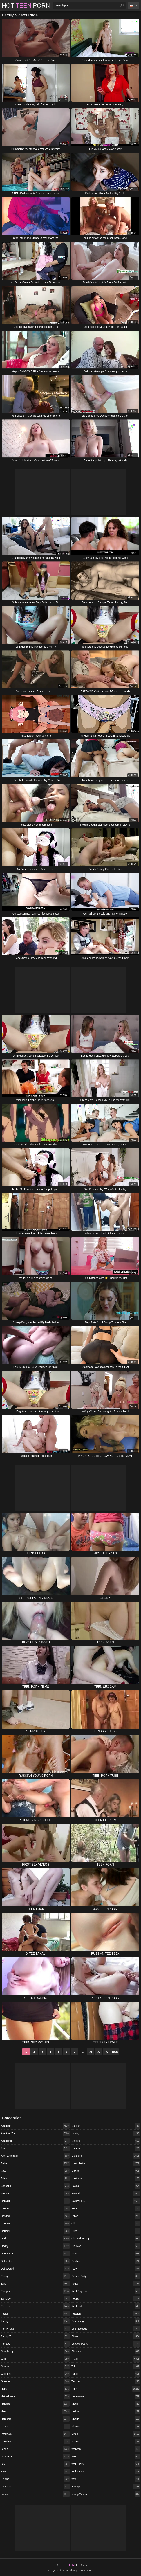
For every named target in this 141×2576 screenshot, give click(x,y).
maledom (105, 2148)
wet (105, 2456)
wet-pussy (105, 2464)
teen (105, 2389)
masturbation (105, 2163)
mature (105, 2171)
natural (105, 2193)
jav (35, 2464)
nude (105, 2208)
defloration (35, 2261)
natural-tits (105, 2201)
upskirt (105, 2419)
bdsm (35, 2178)
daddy (35, 2246)
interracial (35, 2434)
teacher (105, 2381)
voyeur (105, 2441)
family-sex (35, 2328)
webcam (105, 2449)
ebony (35, 2276)
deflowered (35, 2268)
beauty (35, 2193)
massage (105, 2156)
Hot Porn (26, 5)
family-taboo (35, 2336)
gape (35, 2359)
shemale (105, 2351)
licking (105, 2133)
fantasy (35, 2344)
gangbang (35, 2351)
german (35, 2366)
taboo (105, 2366)
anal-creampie (35, 2156)
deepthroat (35, 2253)
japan (35, 2449)
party (105, 2268)
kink (35, 2471)
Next (115, 2051)
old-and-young (105, 2238)
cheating (35, 2223)
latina (35, 2494)
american (35, 2141)
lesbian (105, 2126)
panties (105, 2261)
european (35, 2291)
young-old (105, 2486)
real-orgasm (105, 2291)
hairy (35, 2389)
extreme (35, 2306)
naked (105, 2186)
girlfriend (35, 2374)
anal (35, 2148)
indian (35, 2426)
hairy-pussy (35, 2396)
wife (105, 2479)
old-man (105, 2246)
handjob (35, 2404)
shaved (105, 2336)
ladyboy (35, 2486)
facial (35, 2313)
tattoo (105, 2374)
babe (35, 2163)
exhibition (35, 2298)
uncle (105, 2404)
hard (35, 2411)
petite (105, 2283)
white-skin (105, 2471)
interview (35, 2441)
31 (90, 2051)
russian (105, 2313)
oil (105, 2223)
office (105, 2216)
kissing (35, 2479)
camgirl (35, 2201)
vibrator (105, 2426)
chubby (35, 2231)
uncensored (105, 2396)
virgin (105, 2434)
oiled (105, 2231)
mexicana (105, 2178)
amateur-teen (35, 2133)
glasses (35, 2381)
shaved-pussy (105, 2344)
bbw (35, 2171)
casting (35, 2216)
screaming (105, 2321)
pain (105, 2253)
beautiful (35, 2186)
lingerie (105, 2141)
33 (106, 2051)
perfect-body (105, 2276)
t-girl (105, 2359)
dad (35, 2238)
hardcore (35, 2419)
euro (35, 2283)
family (35, 2321)
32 (98, 2051)
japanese (35, 2456)
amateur (35, 2126)
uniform (105, 2411)
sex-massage (105, 2328)
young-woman (105, 2494)
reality (105, 2298)
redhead (105, 2306)
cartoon (35, 2208)
